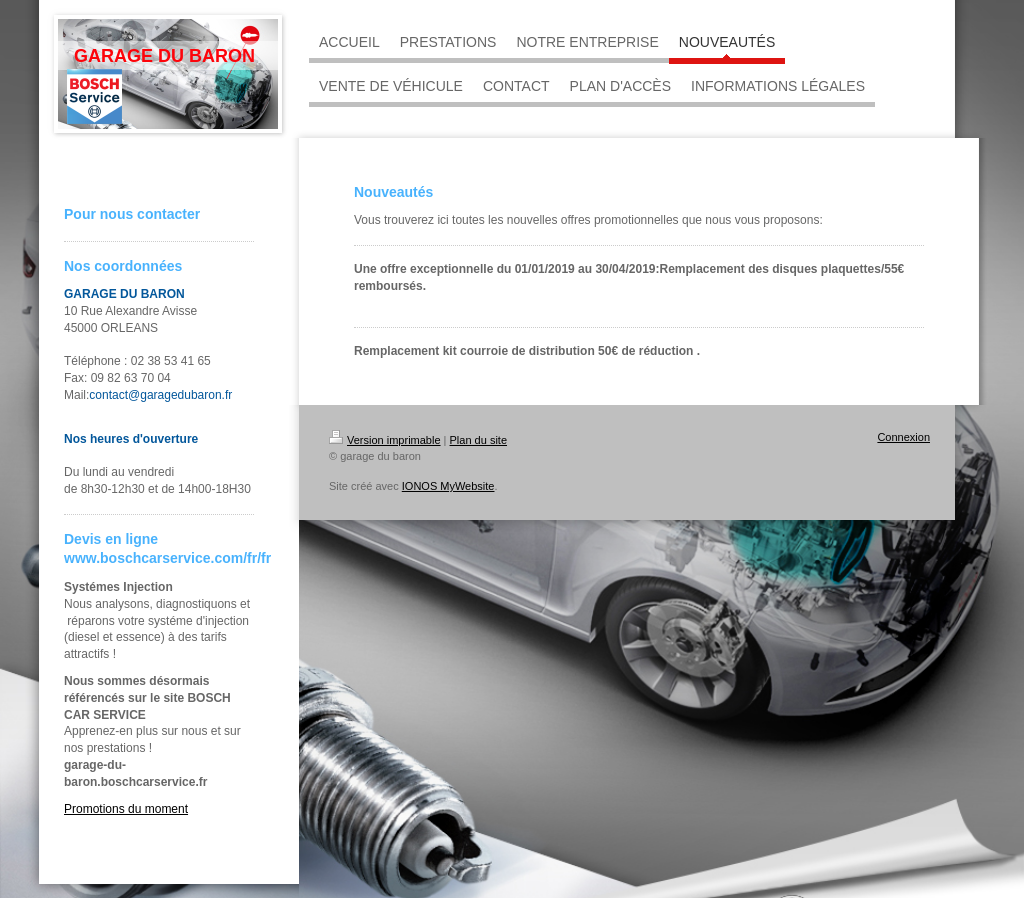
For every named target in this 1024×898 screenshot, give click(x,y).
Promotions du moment (126, 809)
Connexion (903, 437)
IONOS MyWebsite (448, 486)
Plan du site (478, 440)
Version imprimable (385, 440)
